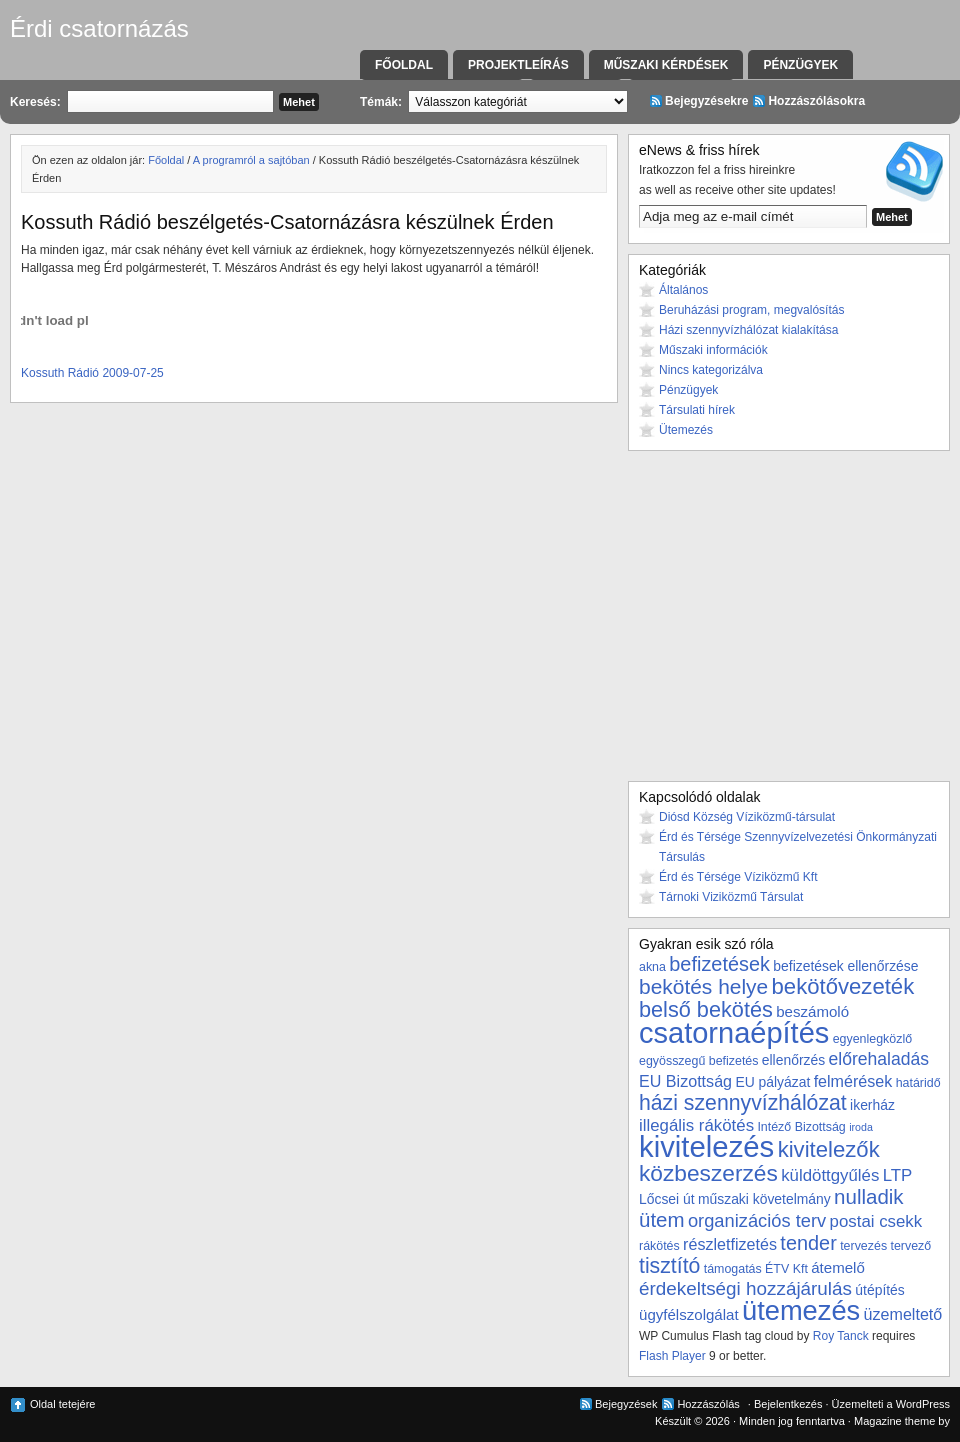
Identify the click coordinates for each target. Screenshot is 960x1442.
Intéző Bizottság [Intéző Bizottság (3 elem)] (801, 1127)
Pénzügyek (800, 65)
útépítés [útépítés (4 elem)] (879, 1290)
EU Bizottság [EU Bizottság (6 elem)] (685, 1081)
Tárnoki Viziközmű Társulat (731, 897)
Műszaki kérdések (666, 65)
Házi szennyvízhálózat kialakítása (748, 330)
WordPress (923, 1404)
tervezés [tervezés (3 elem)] (863, 1246)
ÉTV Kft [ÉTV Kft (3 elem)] (786, 1269)
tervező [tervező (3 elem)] (910, 1246)
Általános (683, 290)
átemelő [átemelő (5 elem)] (838, 1267)
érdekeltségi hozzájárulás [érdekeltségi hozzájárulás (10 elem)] (745, 1288)
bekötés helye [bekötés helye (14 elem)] (703, 986)
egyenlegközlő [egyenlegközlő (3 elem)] (872, 1039)
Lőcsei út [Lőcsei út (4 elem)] (667, 1199)
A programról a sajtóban (251, 160)
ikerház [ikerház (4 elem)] (872, 1105)
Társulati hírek (697, 410)
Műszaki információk (713, 350)
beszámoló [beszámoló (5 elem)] (812, 1011)
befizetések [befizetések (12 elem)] (719, 964)
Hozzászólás (708, 1404)
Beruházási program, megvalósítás (751, 310)
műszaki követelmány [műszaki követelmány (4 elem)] (764, 1199)
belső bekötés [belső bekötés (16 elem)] (706, 1009)
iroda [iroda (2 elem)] (861, 1127)
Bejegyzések (626, 1404)
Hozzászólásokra (816, 101)
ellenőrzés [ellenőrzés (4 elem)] (793, 1060)
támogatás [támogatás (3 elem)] (733, 1269)
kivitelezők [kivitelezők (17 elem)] (829, 1149)
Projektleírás (518, 65)
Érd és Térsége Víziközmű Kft (738, 877)
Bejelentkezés (788, 1404)
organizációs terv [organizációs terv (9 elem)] (757, 1220)
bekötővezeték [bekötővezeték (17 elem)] (843, 986)
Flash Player (672, 1356)
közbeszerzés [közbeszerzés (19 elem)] (708, 1173)
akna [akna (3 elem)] (652, 967)
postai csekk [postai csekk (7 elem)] (876, 1221)
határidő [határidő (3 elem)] (918, 1083)
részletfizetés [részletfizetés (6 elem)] (730, 1244)
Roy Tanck (841, 1336)
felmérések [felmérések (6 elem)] (853, 1081)
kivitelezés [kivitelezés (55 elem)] (706, 1146)
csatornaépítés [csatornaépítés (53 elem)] (734, 1033)
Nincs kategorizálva (711, 370)
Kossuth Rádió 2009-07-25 (92, 373)
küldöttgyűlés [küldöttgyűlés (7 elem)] (830, 1175)
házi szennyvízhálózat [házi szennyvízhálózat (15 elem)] (743, 1103)
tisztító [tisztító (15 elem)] (669, 1266)
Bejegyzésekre (706, 101)
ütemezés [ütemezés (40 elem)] (801, 1310)
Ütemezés (686, 430)
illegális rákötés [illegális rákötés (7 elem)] (696, 1125)
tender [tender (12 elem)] (808, 1243)
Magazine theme (894, 1421)
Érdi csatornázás (99, 28)
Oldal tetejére (62, 1404)
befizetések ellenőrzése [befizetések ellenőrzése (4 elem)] (845, 966)
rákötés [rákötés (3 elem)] (659, 1246)
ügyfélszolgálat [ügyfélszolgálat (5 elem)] (689, 1314)
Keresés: (35, 102)
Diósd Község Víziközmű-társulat (747, 817)
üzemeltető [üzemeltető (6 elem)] (903, 1314)
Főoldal (404, 65)
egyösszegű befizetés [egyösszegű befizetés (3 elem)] (698, 1061)
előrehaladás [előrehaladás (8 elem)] (878, 1059)
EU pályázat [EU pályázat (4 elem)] (772, 1082)
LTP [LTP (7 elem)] (898, 1175)
